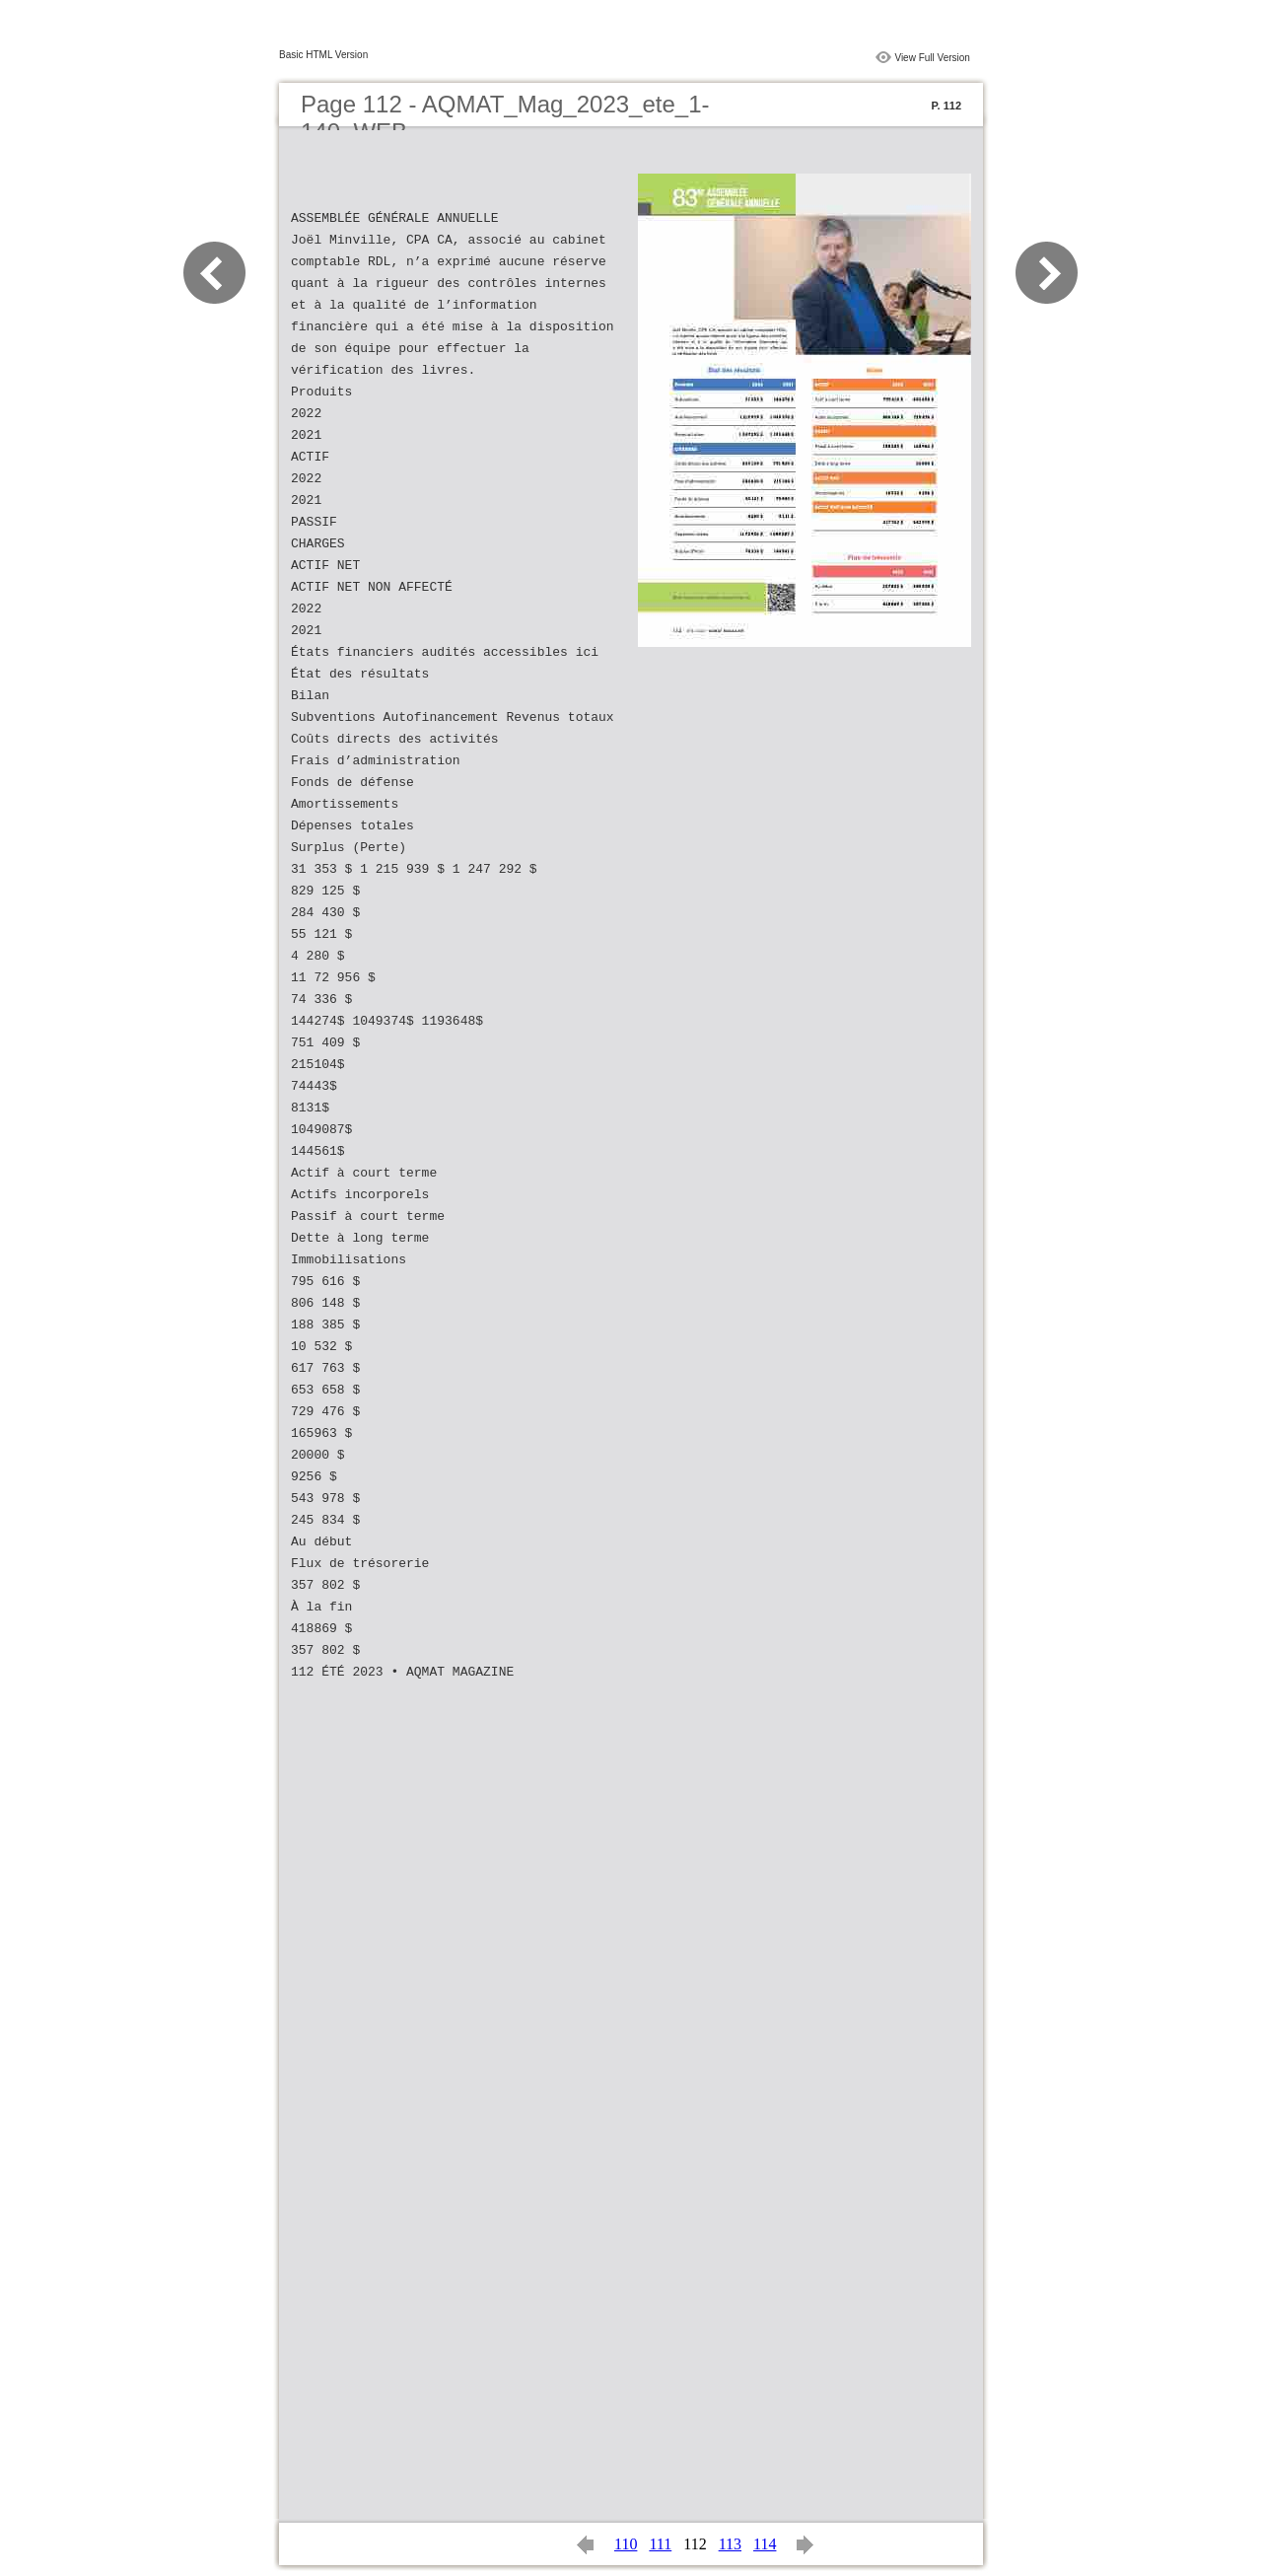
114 (764, 2544)
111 (660, 2544)
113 (730, 2544)
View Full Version (932, 57)
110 (625, 2544)
